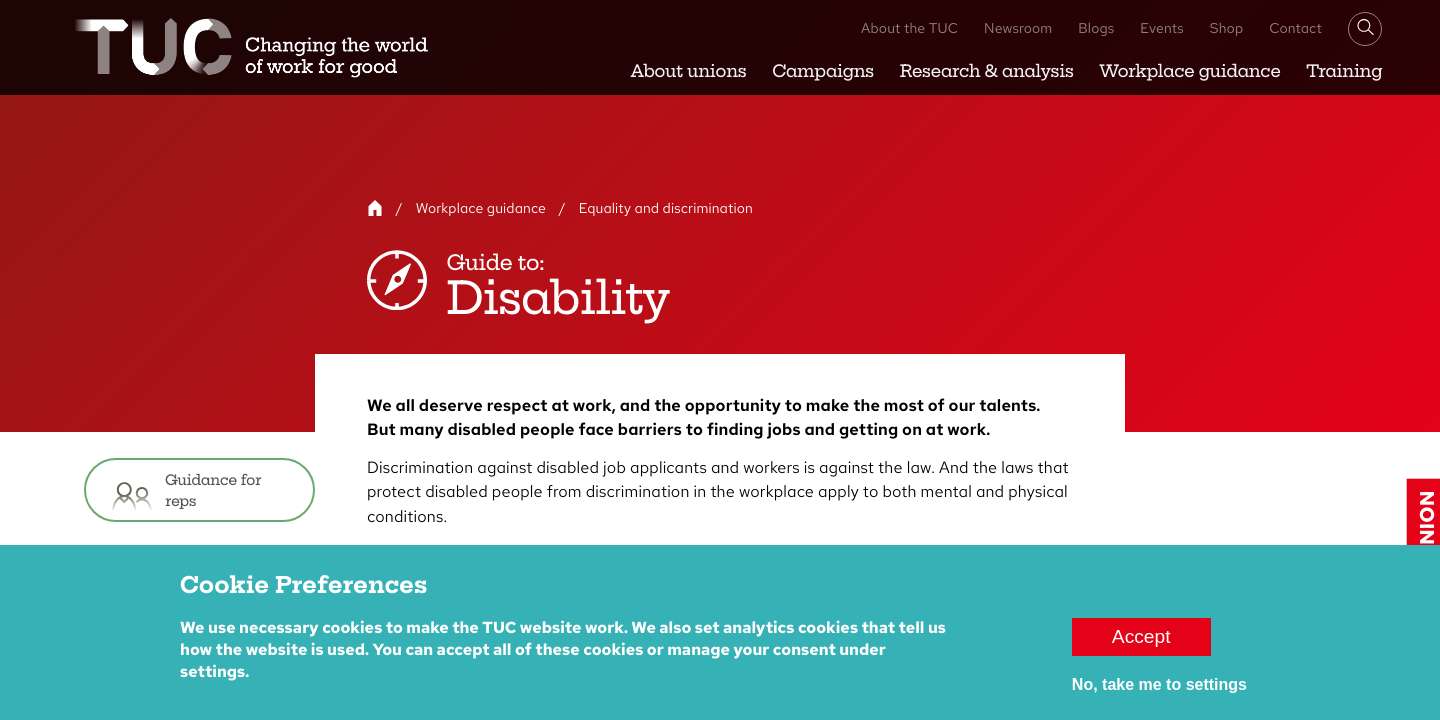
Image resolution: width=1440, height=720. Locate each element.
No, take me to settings (1159, 693)
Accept (1141, 645)
